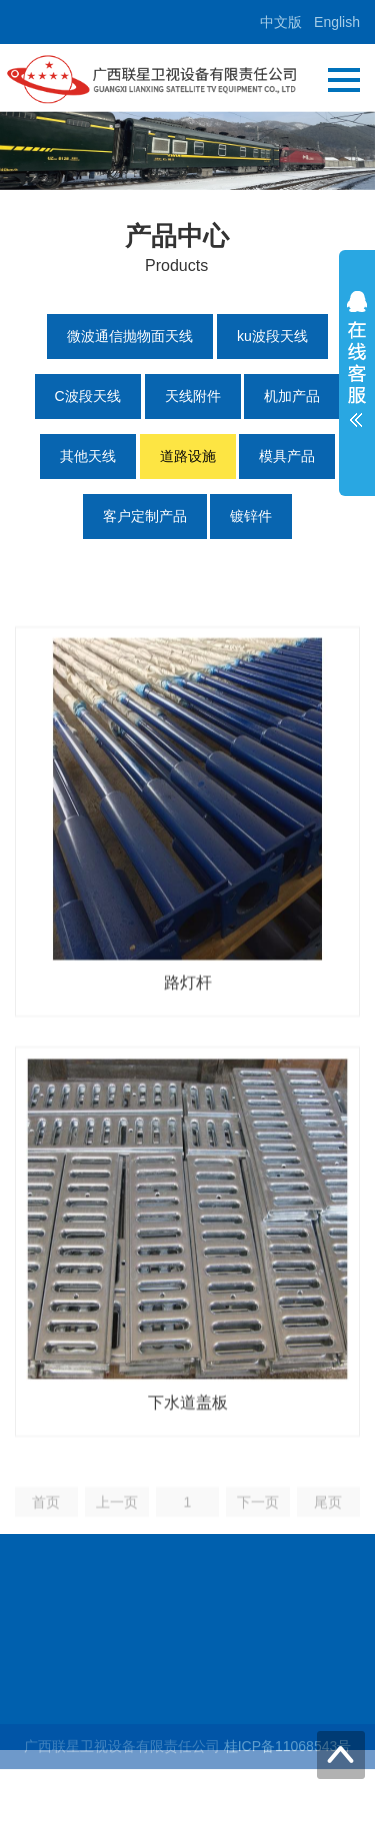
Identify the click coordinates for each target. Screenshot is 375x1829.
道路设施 (188, 456)
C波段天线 (88, 396)
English (337, 22)
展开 (357, 364)
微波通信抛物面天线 (130, 336)
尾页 (328, 1523)
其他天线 (88, 456)
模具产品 (287, 456)
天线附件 (193, 396)
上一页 (117, 1523)
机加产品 (292, 396)
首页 (46, 1523)
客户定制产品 (145, 516)
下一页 (258, 1523)
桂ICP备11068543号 (288, 1750)
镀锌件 (251, 516)
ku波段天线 (272, 336)
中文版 (281, 22)
